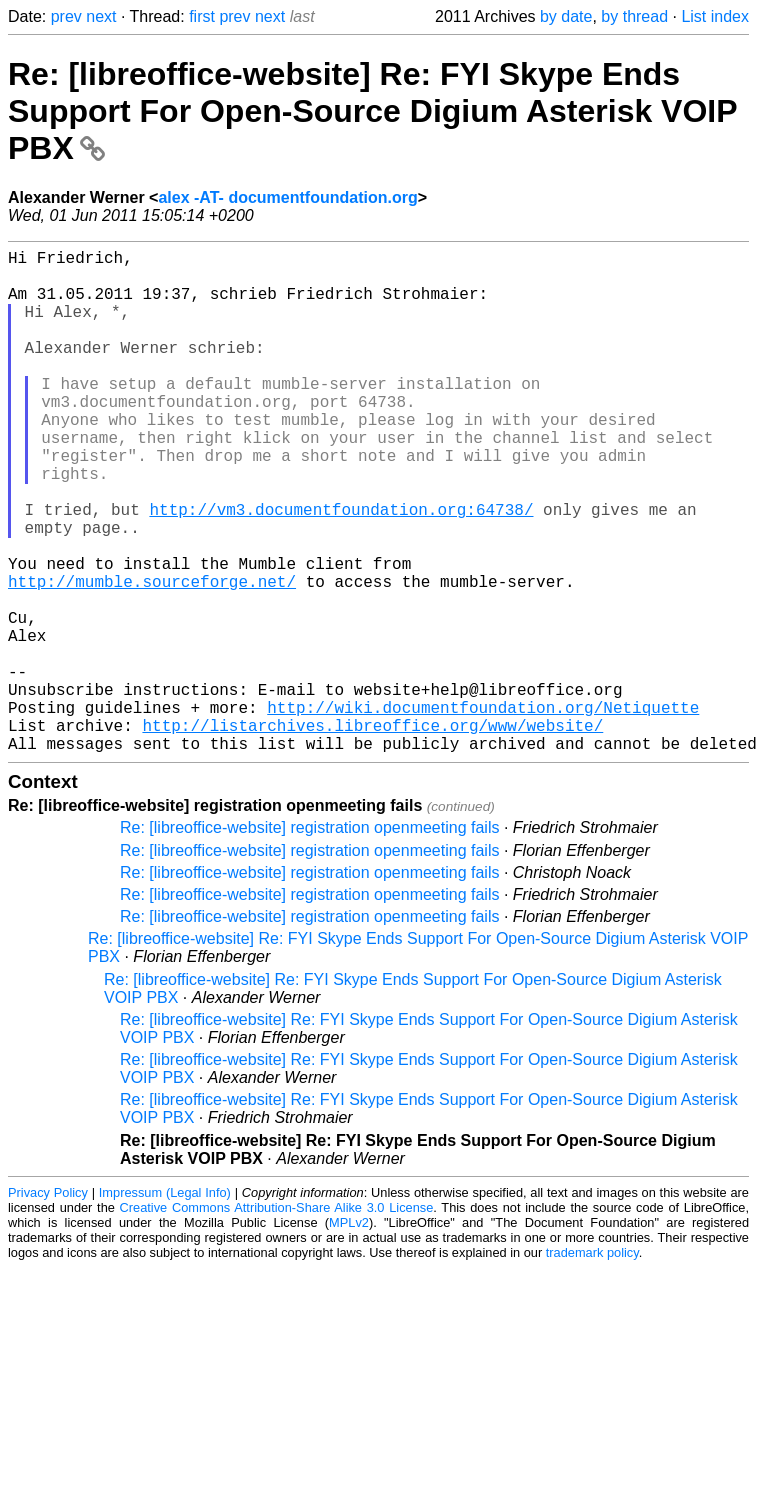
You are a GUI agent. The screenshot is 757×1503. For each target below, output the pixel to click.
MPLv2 (349, 1334)
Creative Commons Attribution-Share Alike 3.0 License (277, 1319)
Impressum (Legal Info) (165, 1304)
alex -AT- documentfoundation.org (287, 197)
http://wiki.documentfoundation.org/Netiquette (483, 811)
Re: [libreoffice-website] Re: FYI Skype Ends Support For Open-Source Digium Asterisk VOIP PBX (372, 111)
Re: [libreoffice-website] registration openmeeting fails (309, 939)
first (202, 16)
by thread (634, 16)
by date (566, 16)
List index (715, 16)
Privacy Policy (48, 1304)
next (101, 16)
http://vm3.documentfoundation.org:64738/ (341, 569)
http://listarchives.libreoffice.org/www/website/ (372, 833)
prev (66, 16)
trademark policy (592, 1364)
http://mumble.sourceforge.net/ (152, 657)
